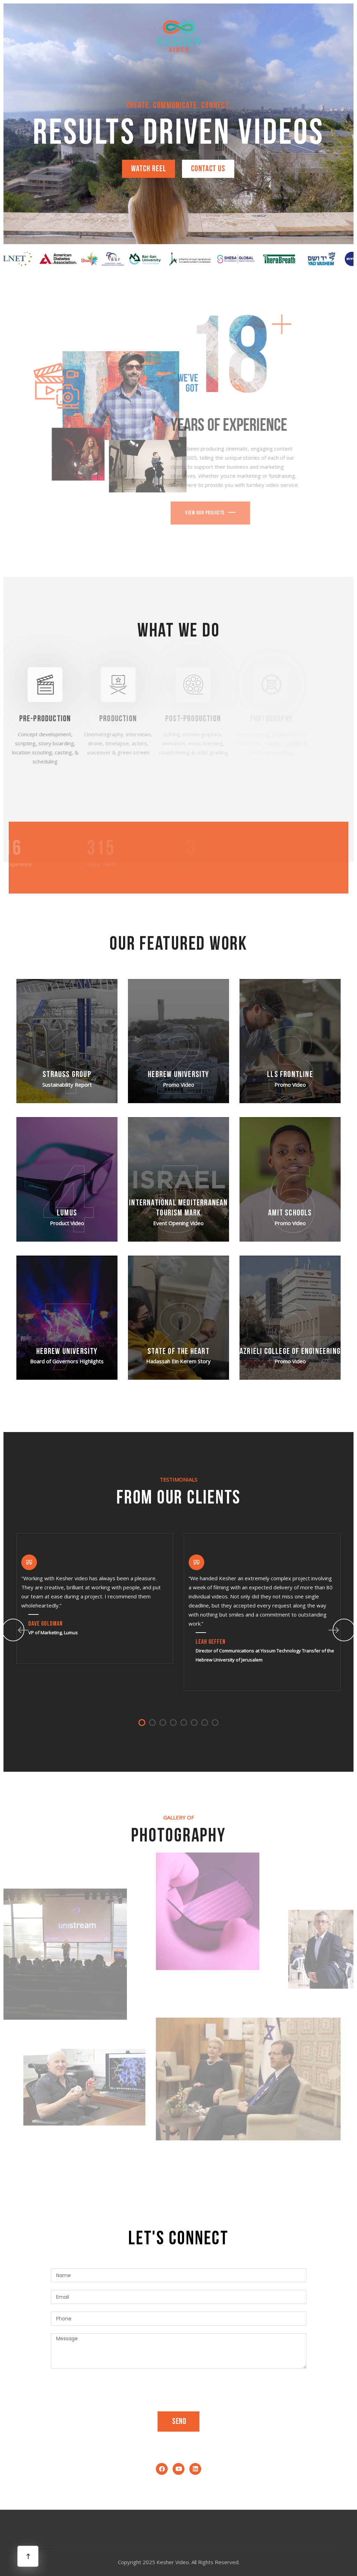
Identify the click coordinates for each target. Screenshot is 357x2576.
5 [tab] (183, 1722)
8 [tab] (215, 1722)
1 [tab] (141, 1722)
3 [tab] (162, 1722)
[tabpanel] (94, 1598)
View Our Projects (184, 513)
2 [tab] (152, 1722)
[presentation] (104, 2390)
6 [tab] (194, 1722)
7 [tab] (204, 1722)
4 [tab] (173, 1722)
